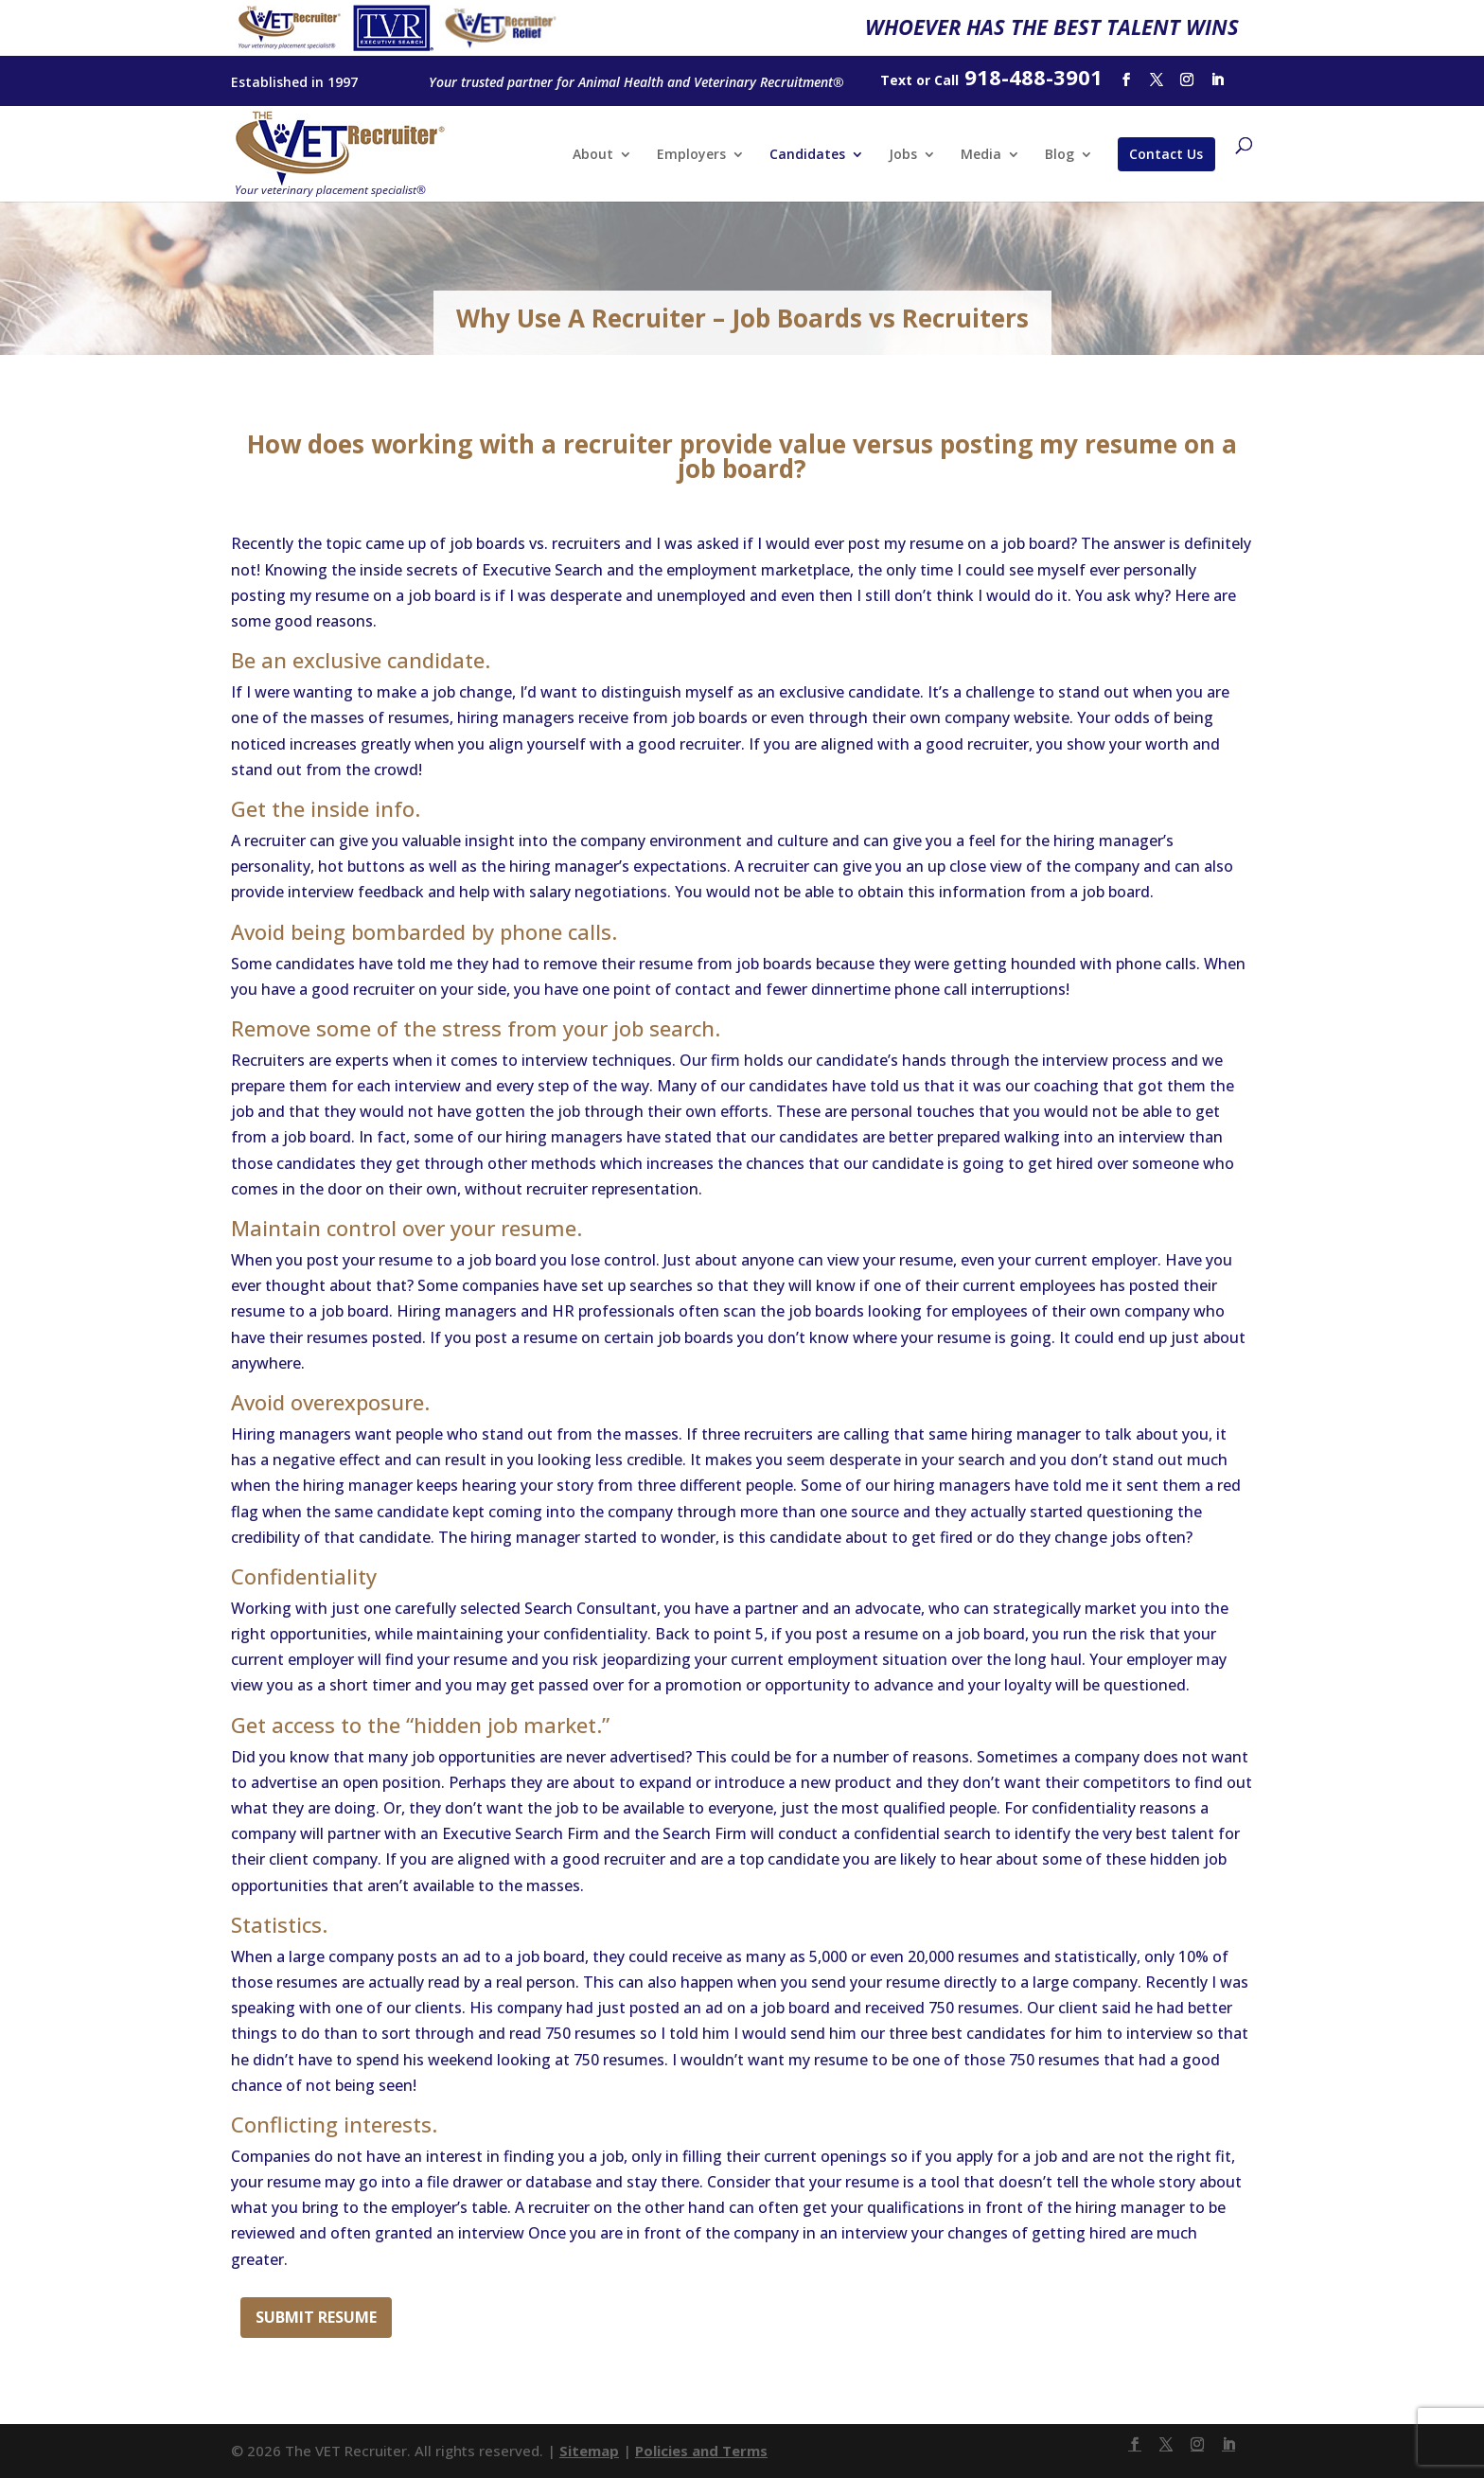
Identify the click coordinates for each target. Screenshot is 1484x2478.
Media (981, 155)
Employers (691, 155)
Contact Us (1166, 154)
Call (946, 80)
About (593, 155)
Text (896, 80)
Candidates (807, 155)
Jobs (903, 155)
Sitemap (589, 2450)
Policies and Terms (701, 2450)
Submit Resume (316, 2317)
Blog (1059, 155)
